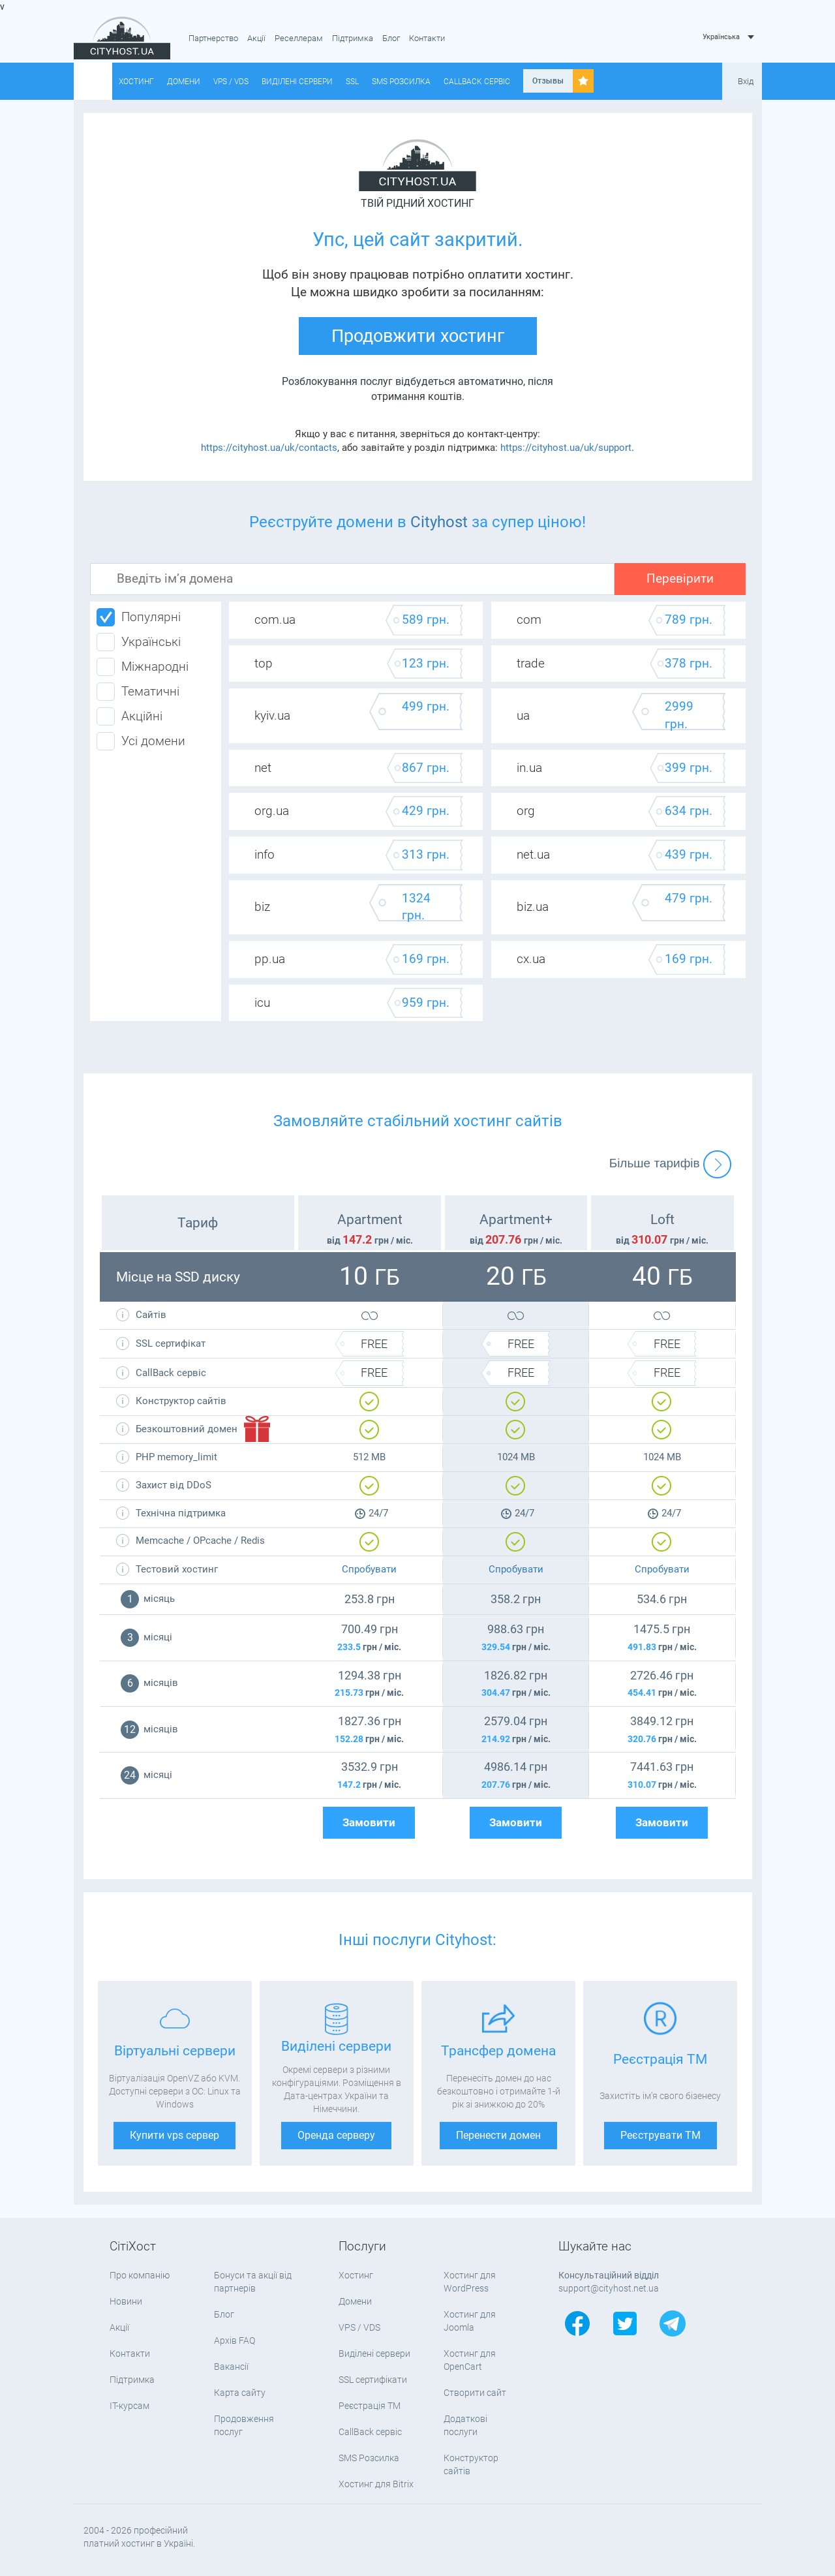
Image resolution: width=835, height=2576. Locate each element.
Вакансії (231, 2366)
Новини (126, 2301)
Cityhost (439, 522)
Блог (391, 38)
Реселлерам (299, 38)
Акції (256, 38)
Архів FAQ (234, 2340)
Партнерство (213, 38)
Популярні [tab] (139, 617)
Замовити (368, 1823)
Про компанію (140, 2275)
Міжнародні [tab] (143, 667)
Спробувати (369, 1569)
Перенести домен (498, 2135)
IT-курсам (129, 2405)
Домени (183, 81)
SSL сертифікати (373, 2379)
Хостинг (136, 81)
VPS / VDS (231, 81)
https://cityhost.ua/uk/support (565, 447)
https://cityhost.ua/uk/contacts (269, 447)
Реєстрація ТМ (370, 2405)
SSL (352, 81)
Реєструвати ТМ (660, 2135)
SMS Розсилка (401, 81)
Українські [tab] (139, 642)
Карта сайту (240, 2392)
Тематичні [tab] (138, 691)
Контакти (427, 38)
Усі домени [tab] (141, 741)
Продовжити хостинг (417, 336)
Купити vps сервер (174, 2135)
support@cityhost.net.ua (608, 2288)
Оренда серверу (336, 2135)
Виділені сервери (297, 81)
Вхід (745, 81)
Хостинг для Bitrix (376, 2484)
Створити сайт (475, 2392)
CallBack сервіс (477, 81)
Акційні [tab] (129, 716)
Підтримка (352, 38)
